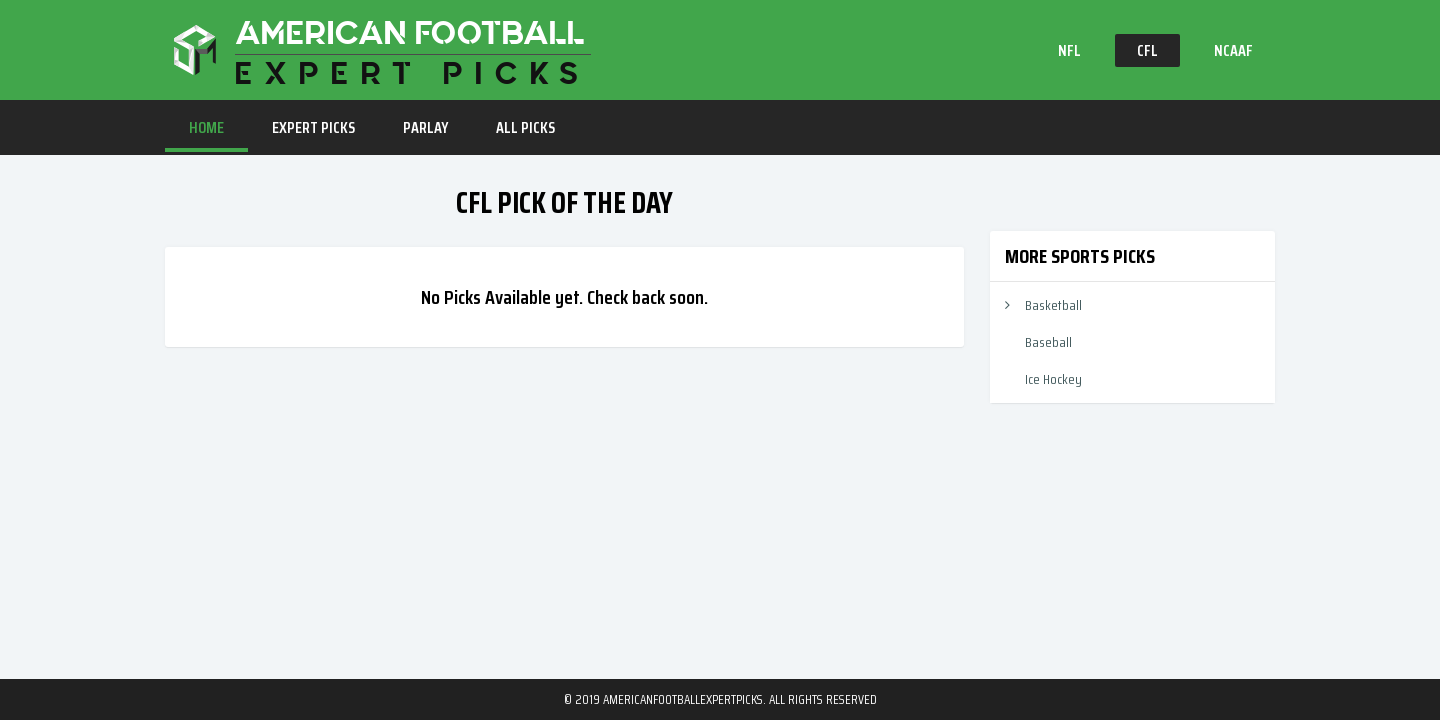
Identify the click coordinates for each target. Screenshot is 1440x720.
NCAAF (1233, 50)
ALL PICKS (525, 127)
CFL (1147, 50)
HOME (206, 127)
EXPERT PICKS (313, 127)
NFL (1069, 50)
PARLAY (425, 127)
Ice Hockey (1053, 379)
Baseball (1048, 342)
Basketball (1053, 305)
